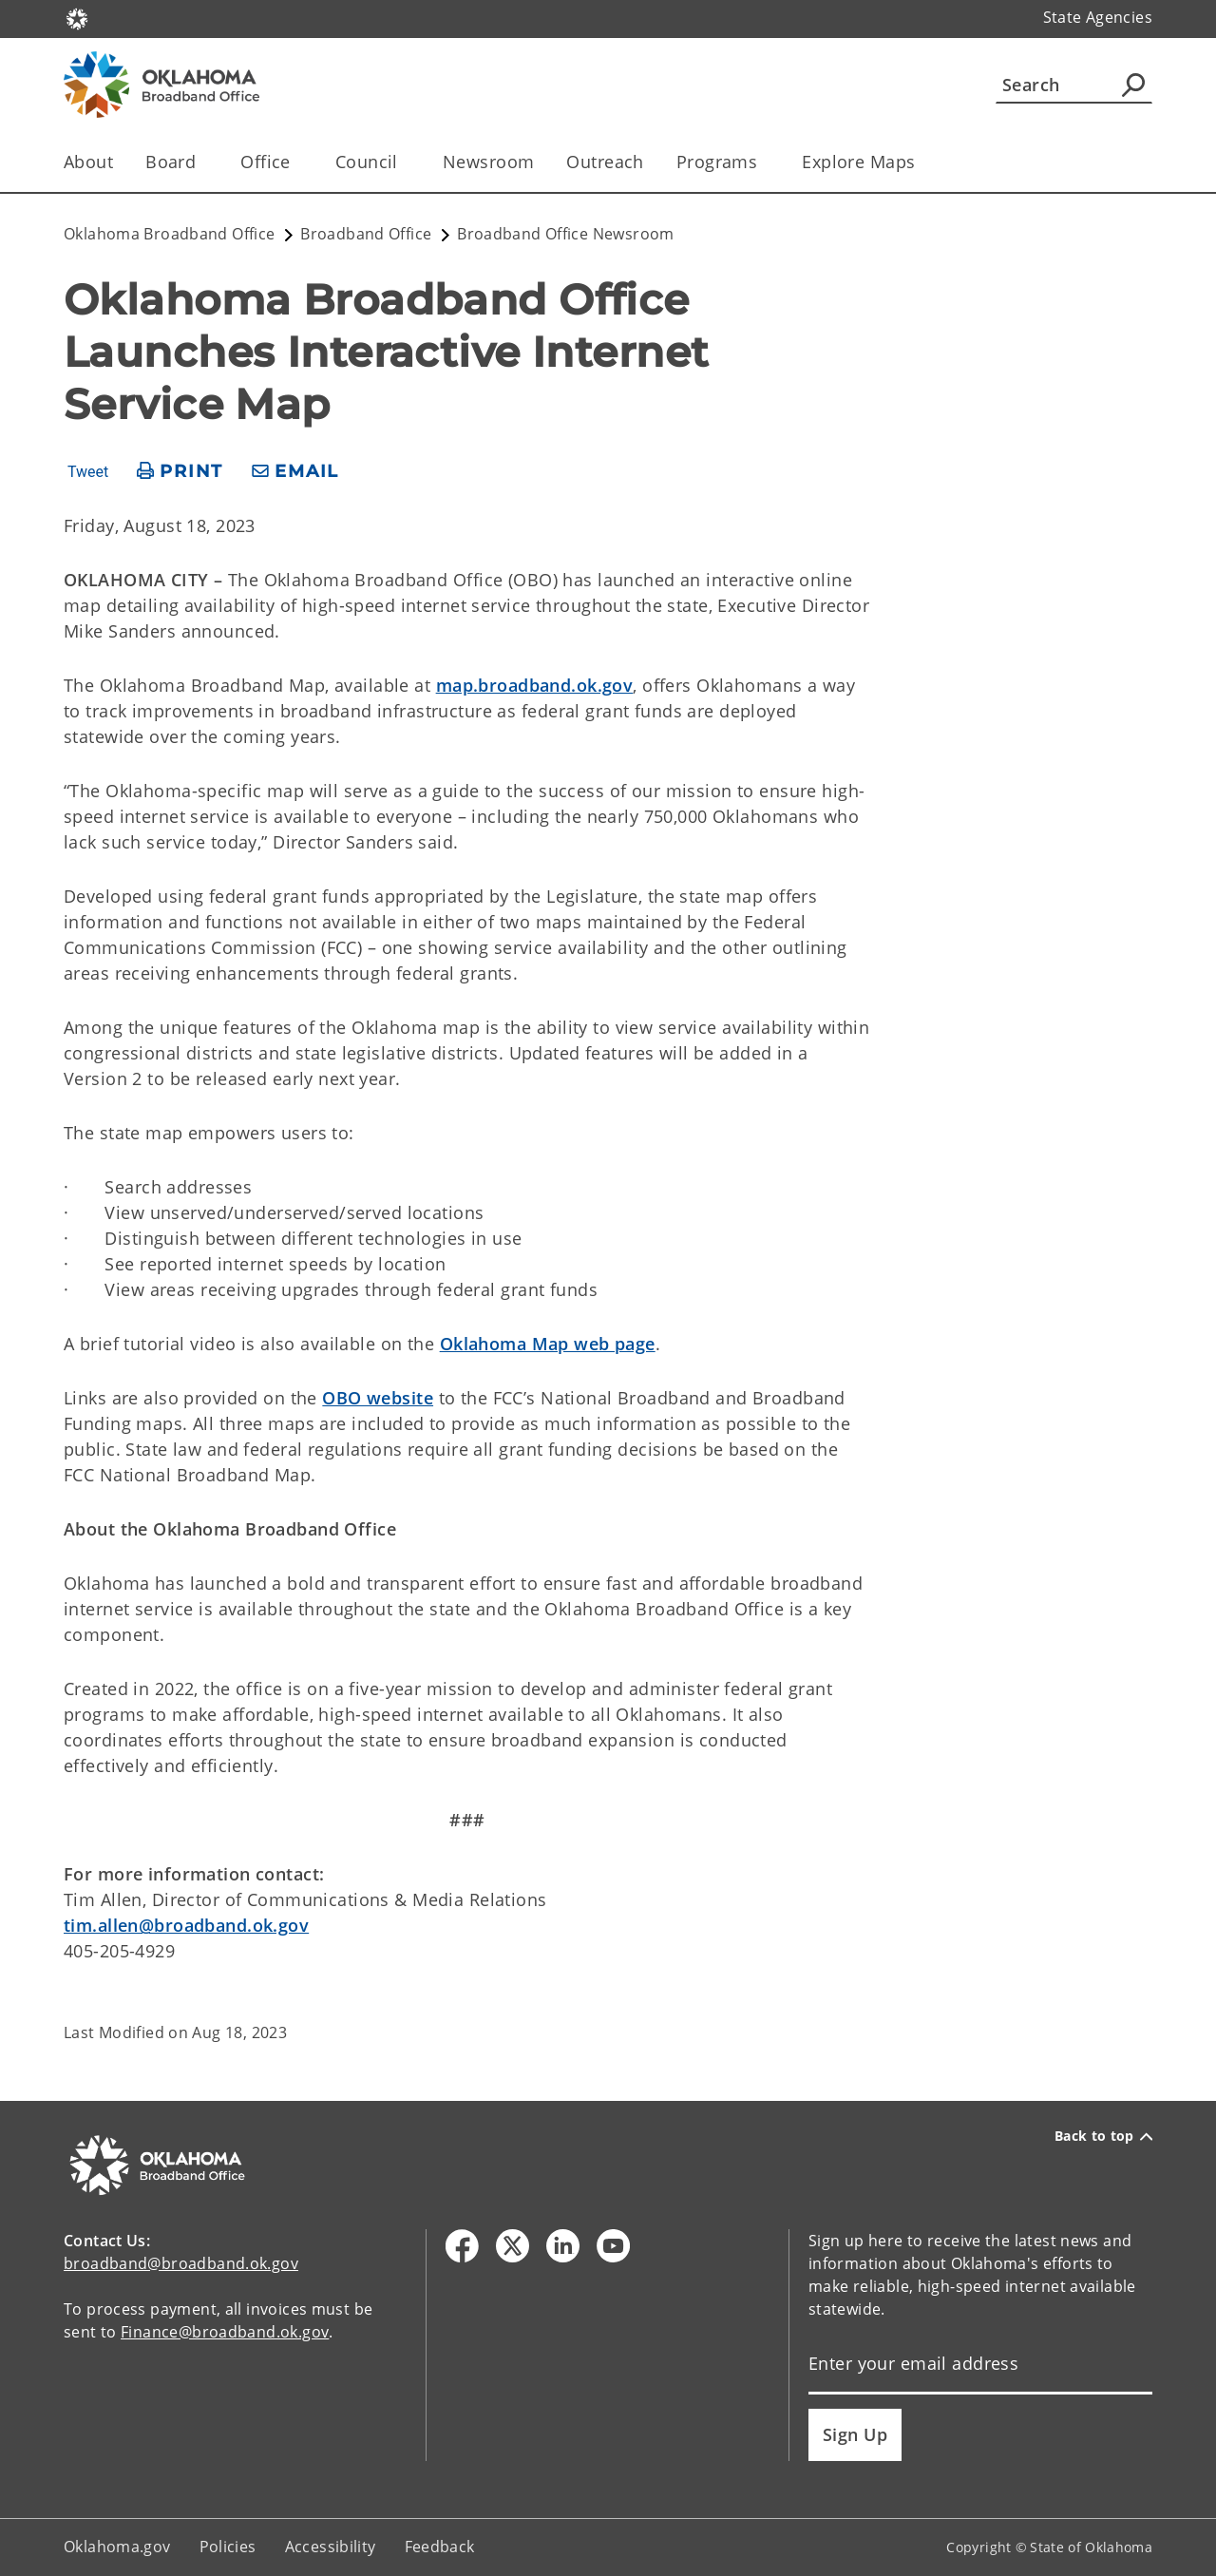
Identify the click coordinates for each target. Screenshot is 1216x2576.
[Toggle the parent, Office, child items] (297, 162)
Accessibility (330, 2546)
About (88, 161)
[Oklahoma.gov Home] (77, 18)
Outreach (604, 161)
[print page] (180, 472)
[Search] (1074, 85)
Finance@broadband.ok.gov (225, 2331)
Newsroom (488, 161)
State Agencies (1097, 17)
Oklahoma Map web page (548, 1343)
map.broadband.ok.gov (535, 685)
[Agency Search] (1133, 85)
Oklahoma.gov (117, 2546)
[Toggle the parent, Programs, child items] (763, 162)
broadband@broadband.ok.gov (181, 2263)
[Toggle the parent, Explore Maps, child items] (921, 162)
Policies (228, 2546)
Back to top (1103, 2136)
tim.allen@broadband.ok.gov (186, 1925)
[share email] (295, 472)
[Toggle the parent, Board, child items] (202, 162)
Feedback (440, 2546)
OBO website (377, 1397)
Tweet (87, 472)
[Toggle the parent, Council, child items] (404, 162)
